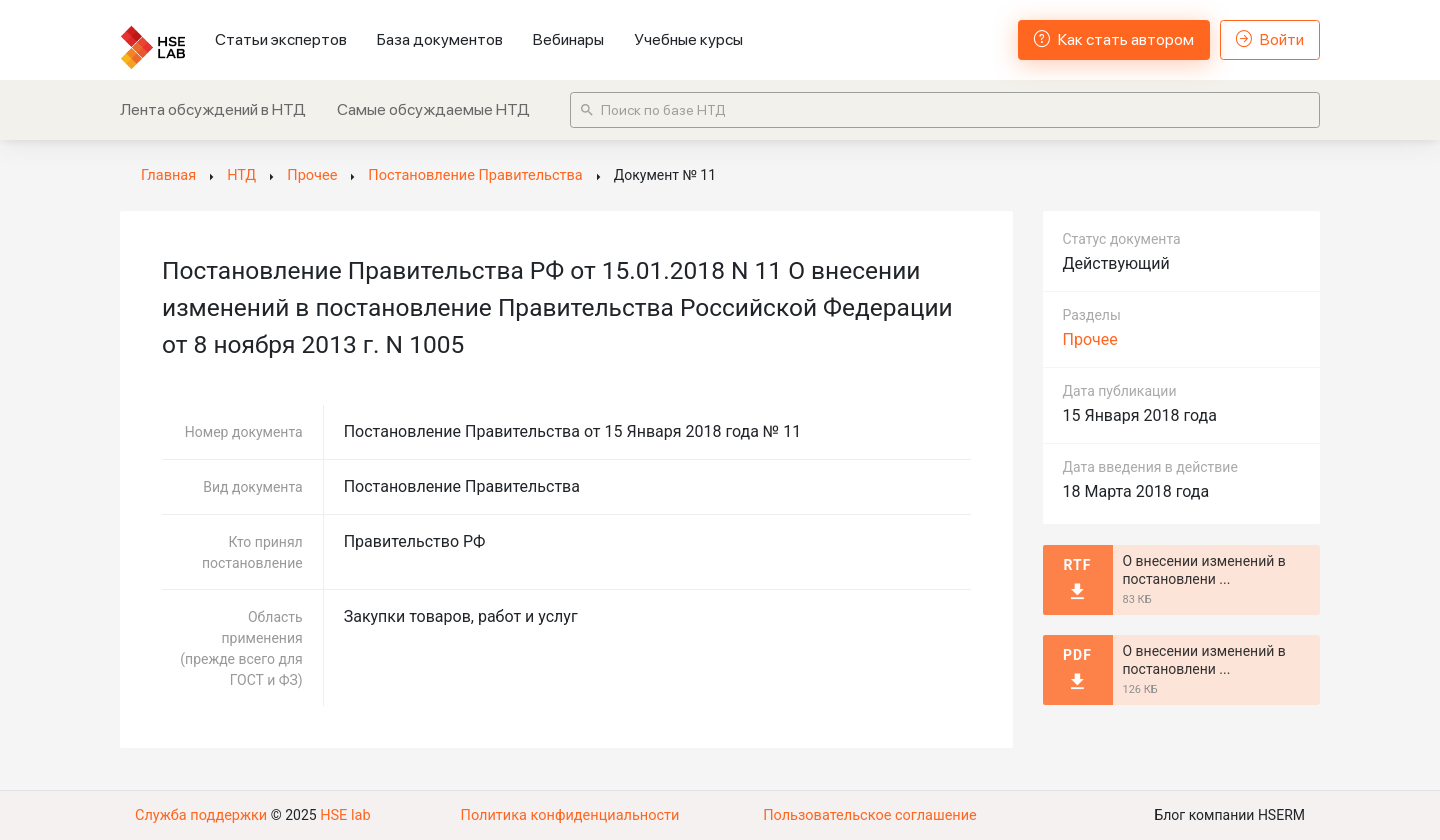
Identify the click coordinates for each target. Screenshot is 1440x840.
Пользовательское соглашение (870, 815)
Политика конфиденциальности (569, 815)
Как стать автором (1114, 39)
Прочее (1090, 339)
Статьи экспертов (281, 39)
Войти (1270, 39)
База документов (440, 39)
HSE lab (339, 815)
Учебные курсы (688, 39)
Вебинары (568, 39)
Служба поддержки (199, 815)
